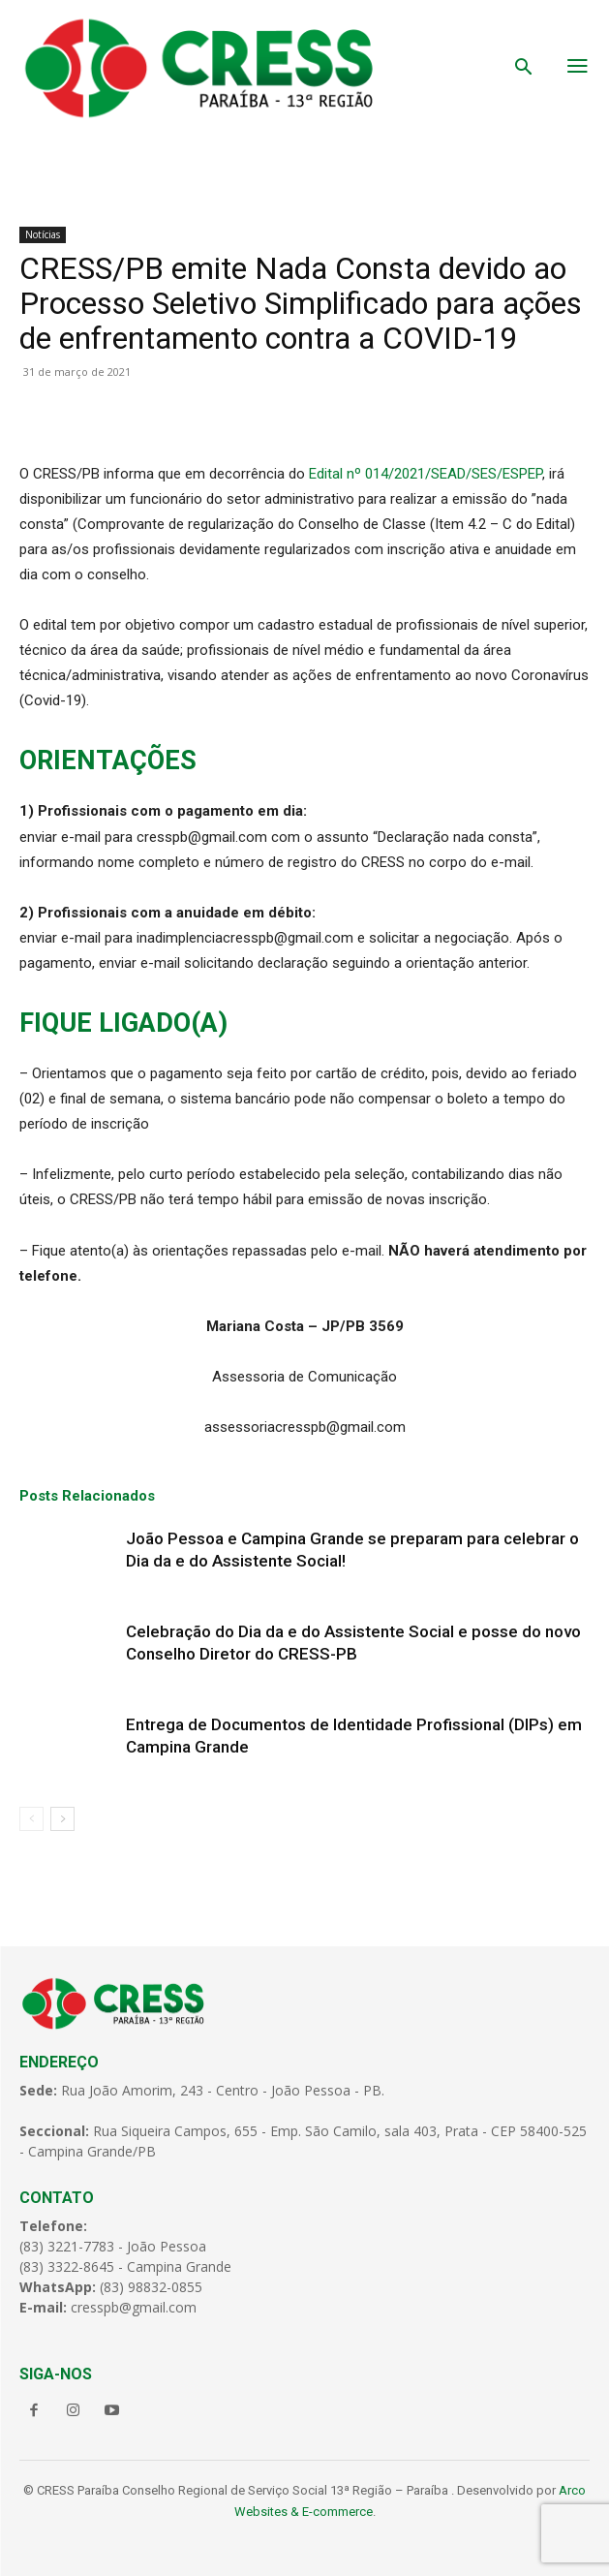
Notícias (42, 234)
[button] (523, 68)
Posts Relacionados (87, 1496)
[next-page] (62, 1819)
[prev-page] (31, 1819)
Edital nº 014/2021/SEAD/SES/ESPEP (425, 473)
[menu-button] (578, 67)
